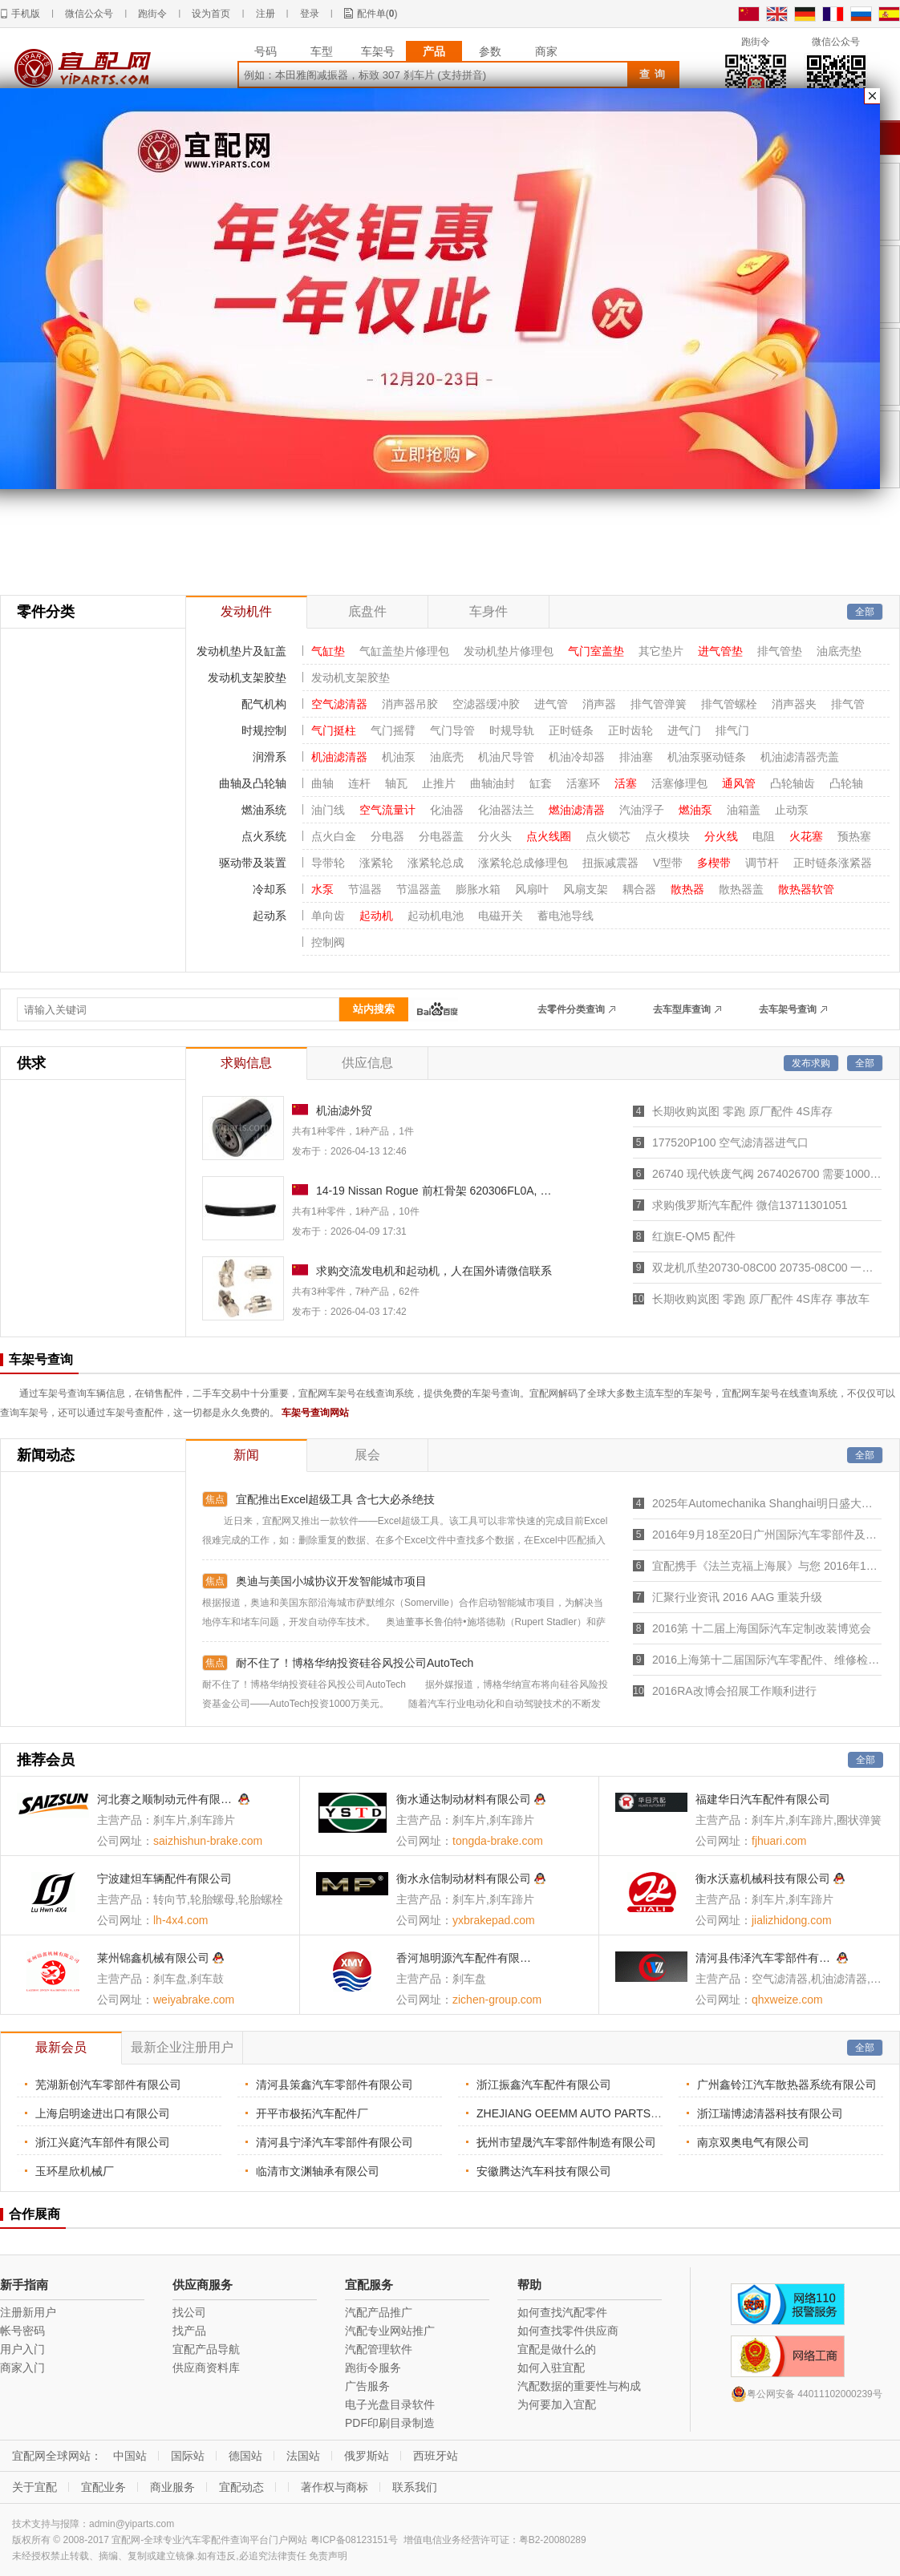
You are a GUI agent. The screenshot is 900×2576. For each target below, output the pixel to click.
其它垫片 (661, 651)
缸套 (540, 783)
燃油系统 (263, 809)
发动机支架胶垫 (247, 677)
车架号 (378, 51)
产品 (434, 51)
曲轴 (322, 783)
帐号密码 (22, 2330)
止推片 (439, 783)
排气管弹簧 (658, 704)
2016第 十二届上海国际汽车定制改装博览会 (761, 1628)
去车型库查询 (682, 1009)
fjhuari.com (779, 1840)
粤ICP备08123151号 (354, 2540)
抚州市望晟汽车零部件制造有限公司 (566, 2142)
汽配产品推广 (378, 2312)
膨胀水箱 (478, 889)
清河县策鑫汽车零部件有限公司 (334, 2084)
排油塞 (636, 756)
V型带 (668, 862)
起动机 (376, 915)
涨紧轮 (376, 862)
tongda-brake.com (497, 1840)
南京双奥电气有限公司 (753, 2142)
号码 (265, 51)
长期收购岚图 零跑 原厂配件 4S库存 (742, 1111)
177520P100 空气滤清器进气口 (730, 1142)
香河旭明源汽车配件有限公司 (465, 1957)
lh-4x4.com (180, 1920)
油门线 (328, 809)
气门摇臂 (393, 730)
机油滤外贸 (344, 1110)
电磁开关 (500, 915)
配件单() (377, 13)
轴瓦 (396, 783)
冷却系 (269, 889)
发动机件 (246, 611)
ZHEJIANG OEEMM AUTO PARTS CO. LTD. (588, 2113)
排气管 (848, 704)
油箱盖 (743, 809)
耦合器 (639, 889)
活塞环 (583, 783)
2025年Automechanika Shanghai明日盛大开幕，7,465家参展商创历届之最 (767, 1503)
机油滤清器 (339, 756)
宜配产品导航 (206, 2349)
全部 (864, 611)
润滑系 (269, 756)
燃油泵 (695, 809)
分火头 (495, 836)
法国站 (303, 2455)
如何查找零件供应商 (567, 2330)
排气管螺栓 (729, 704)
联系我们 (414, 2487)
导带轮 (328, 862)
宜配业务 (103, 2487)
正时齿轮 (630, 730)
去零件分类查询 (571, 1009)
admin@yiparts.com (131, 2523)
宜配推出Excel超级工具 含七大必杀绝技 (335, 1499)
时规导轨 (511, 730)
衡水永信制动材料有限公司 (463, 1878)
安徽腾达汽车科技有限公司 (543, 2171)
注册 (265, 13)
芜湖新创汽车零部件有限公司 (108, 2084)
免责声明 (328, 2556)
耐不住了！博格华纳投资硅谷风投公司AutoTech (354, 1662)
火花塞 (806, 836)
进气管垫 (720, 651)
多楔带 (714, 862)
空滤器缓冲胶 (486, 704)
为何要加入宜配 (556, 2404)
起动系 (269, 915)
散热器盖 (741, 889)
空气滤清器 (339, 704)
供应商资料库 (206, 2367)
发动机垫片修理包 (508, 651)
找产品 (189, 2330)
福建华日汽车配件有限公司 (762, 1799)
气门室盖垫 (596, 651)
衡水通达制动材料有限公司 (463, 1799)
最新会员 (61, 2047)
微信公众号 (89, 13)
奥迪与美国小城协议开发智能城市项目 (331, 1581)
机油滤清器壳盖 (799, 756)
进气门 (684, 730)
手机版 (25, 13)
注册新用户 (28, 2312)
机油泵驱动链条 (706, 756)
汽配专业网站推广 (390, 2330)
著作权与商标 (334, 2487)
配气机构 (263, 704)
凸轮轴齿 (792, 783)
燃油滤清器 (577, 809)
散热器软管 (806, 889)
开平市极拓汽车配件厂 (312, 2113)
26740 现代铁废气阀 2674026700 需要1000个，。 (767, 1173)
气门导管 (452, 730)
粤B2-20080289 (552, 2540)
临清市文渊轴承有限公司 (317, 2171)
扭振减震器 (610, 862)
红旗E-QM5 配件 (694, 1236)
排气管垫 (779, 651)
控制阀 (328, 942)
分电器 (387, 836)
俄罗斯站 (366, 2455)
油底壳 (447, 756)
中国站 (130, 2455)
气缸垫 (328, 651)
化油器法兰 (506, 809)
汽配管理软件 (378, 2349)
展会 (367, 1455)
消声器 (599, 704)
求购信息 (246, 1063)
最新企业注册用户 (182, 2047)
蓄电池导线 (565, 915)
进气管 (551, 704)
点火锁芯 (608, 836)
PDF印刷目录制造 (390, 2422)
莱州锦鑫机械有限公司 (153, 1957)
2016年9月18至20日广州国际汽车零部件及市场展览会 (767, 1534)
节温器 (365, 889)
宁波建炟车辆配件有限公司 (164, 1878)
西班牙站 (435, 2455)
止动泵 (792, 809)
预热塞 (854, 836)
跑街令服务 (373, 2367)
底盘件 (367, 611)
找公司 (189, 2312)
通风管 (739, 783)
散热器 (687, 889)
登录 (309, 13)
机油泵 (399, 756)
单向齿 (328, 915)
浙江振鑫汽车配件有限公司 (543, 2084)
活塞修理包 (679, 783)
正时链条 (571, 730)
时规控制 (263, 730)
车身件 (488, 611)
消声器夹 (794, 704)
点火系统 (263, 836)
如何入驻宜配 (551, 2367)
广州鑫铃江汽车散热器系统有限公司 (787, 2084)
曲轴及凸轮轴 (252, 783)
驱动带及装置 (252, 862)
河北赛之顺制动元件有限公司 (166, 1799)
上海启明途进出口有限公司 (102, 2113)
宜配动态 (241, 2487)
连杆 (359, 783)
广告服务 (367, 2386)
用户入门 (22, 2349)
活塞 (625, 783)
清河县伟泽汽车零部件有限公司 (764, 1957)
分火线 (721, 836)
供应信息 (367, 1063)
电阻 (763, 836)
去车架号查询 (788, 1009)
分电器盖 (441, 836)
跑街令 (152, 13)
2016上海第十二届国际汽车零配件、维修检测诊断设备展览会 (767, 1659)
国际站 (188, 2455)
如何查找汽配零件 (562, 2312)
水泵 (322, 889)
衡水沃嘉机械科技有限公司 (762, 1878)
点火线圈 (548, 836)
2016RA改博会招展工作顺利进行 (734, 1690)
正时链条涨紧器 (832, 862)
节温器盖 (418, 889)
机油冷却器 (577, 756)
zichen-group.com (496, 1999)
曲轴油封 (492, 783)
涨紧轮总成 (435, 862)
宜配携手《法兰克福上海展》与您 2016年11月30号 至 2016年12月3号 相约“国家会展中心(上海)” (767, 1565)
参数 (490, 51)
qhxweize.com (787, 1999)
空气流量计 (387, 809)
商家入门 (22, 2367)
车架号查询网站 (315, 1412)
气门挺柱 (333, 730)
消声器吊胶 (410, 704)
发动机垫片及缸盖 (241, 651)
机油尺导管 (506, 756)
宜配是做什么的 (556, 2349)
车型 (321, 51)
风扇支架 (585, 889)
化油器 (447, 809)
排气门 (732, 730)
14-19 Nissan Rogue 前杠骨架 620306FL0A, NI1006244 (434, 1190)
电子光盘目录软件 (390, 2404)
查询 (654, 74)
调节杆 (762, 862)
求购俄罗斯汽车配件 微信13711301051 (750, 1205)
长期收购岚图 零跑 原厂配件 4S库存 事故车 (761, 1298)
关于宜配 (34, 2487)
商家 (546, 51)
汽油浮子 (641, 809)
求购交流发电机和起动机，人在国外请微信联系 (434, 1270)
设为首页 (211, 13)
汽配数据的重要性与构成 (579, 2386)
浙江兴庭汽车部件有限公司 (102, 2142)
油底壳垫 (839, 651)
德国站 (245, 2455)
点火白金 (333, 836)
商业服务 (172, 2487)
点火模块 (667, 836)
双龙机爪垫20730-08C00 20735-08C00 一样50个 (767, 1267)
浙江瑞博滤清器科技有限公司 (770, 2113)
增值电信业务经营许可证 (456, 2540)
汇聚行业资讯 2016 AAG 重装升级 (737, 1597)
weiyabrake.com (193, 1999)
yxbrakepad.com (493, 1920)
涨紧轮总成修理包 (523, 862)
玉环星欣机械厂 (74, 2171)
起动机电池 (435, 915)
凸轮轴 (846, 783)
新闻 (246, 1455)
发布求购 (811, 1063)
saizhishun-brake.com (207, 1840)
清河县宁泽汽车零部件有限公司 (334, 2142)
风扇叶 (532, 889)
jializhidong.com (792, 1920)
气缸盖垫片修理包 (404, 651)
